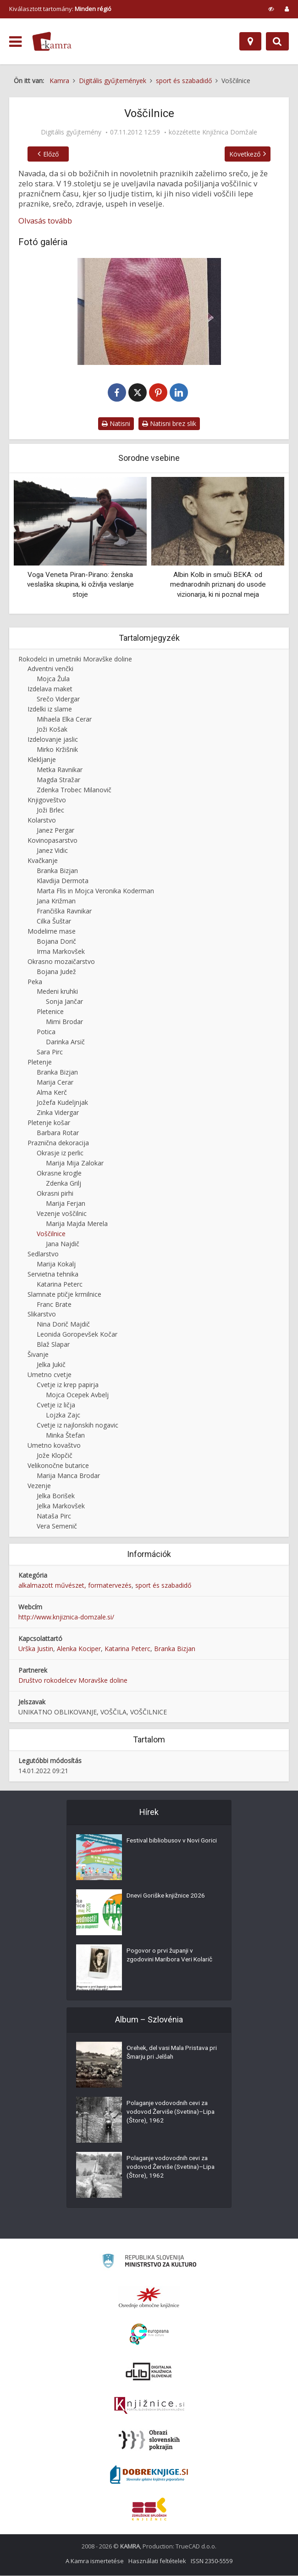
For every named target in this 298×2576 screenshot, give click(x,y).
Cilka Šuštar (54, 921)
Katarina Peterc (60, 1284)
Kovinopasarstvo (52, 840)
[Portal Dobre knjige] (149, 2475)
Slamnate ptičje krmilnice (64, 1294)
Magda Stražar (58, 780)
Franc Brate (54, 1304)
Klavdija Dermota (62, 881)
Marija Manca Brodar (68, 1476)
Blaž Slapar (53, 1344)
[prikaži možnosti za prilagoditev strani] (271, 9)
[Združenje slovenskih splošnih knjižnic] (149, 2406)
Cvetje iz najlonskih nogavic (77, 1425)
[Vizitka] (149, 311)
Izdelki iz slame (50, 709)
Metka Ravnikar (60, 770)
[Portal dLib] (149, 2371)
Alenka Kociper (79, 1649)
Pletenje (40, 1062)
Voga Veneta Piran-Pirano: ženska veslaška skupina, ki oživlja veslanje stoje (80, 585)
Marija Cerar (55, 1082)
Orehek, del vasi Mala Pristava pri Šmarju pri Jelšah (170, 2053)
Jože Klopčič (54, 1455)
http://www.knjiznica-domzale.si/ (66, 1617)
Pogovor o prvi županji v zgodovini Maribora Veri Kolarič (171, 1956)
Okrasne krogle (59, 1173)
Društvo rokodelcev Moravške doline (72, 1680)
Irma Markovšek (61, 951)
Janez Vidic (52, 850)
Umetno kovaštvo (54, 1445)
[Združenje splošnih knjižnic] (149, 2509)
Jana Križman (56, 901)
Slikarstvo (42, 1314)
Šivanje (38, 1354)
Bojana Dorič (56, 941)
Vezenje (39, 1486)
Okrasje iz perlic (60, 1153)
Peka (35, 982)
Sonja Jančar (64, 1001)
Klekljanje (42, 760)
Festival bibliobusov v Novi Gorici (164, 1846)
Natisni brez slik (169, 424)
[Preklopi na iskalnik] (277, 41)
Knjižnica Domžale (229, 132)
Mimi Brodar (64, 1022)
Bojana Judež (56, 972)
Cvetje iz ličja (56, 1405)
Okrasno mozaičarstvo (61, 962)
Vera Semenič (57, 1526)
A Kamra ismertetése (95, 2561)
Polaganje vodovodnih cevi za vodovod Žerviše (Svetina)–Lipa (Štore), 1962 (169, 2113)
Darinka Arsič (65, 1042)
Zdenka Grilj (63, 1183)
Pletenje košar (49, 1123)
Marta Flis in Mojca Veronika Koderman (95, 891)
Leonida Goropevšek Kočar (77, 1334)
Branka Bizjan (57, 871)
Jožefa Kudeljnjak (62, 1102)
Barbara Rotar (58, 1133)
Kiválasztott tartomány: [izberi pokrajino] (60, 9)
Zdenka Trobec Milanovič (74, 790)
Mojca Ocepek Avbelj (77, 1395)
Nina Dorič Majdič (63, 1324)
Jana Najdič (62, 1244)
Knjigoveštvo (47, 800)
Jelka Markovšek (61, 1506)
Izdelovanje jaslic (53, 739)
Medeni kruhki (57, 992)
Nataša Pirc (54, 1516)
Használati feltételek (157, 2561)
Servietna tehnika (53, 1274)
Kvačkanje (43, 861)
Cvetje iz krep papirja (68, 1385)
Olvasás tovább (45, 221)
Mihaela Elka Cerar (64, 719)
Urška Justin (35, 1649)
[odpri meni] (15, 41)
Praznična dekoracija (58, 1143)
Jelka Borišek (56, 1496)
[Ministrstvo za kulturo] (149, 2263)
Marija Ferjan (65, 1203)
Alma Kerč (52, 1092)
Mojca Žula (53, 679)
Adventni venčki (50, 669)
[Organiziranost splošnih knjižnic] (149, 2297)
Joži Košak (52, 729)
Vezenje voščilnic (62, 1214)
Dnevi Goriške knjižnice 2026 (167, 1896)
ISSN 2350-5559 (211, 2561)
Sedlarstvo (43, 1254)
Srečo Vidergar (58, 699)
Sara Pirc (50, 1052)
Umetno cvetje (50, 1375)
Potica (46, 1032)
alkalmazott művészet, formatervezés (75, 1585)
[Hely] (250, 41)
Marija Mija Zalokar (75, 1163)
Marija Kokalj (56, 1264)
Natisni (116, 424)
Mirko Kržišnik (57, 749)
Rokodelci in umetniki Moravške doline (75, 659)
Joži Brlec (50, 810)
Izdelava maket (50, 689)
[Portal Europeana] (149, 2334)
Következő (247, 154)
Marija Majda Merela (77, 1224)
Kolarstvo (42, 820)
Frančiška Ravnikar (64, 911)
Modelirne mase (52, 931)
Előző (48, 154)
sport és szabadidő (163, 1585)
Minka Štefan (65, 1435)
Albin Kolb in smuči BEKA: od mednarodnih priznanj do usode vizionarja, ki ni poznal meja (218, 585)
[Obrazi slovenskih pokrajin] (149, 2440)
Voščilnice (51, 1234)
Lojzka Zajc (63, 1415)
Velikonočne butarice (58, 1466)
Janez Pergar (55, 830)
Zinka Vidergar (58, 1113)
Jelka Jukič (51, 1365)
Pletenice (50, 1012)
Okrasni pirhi (55, 1193)
